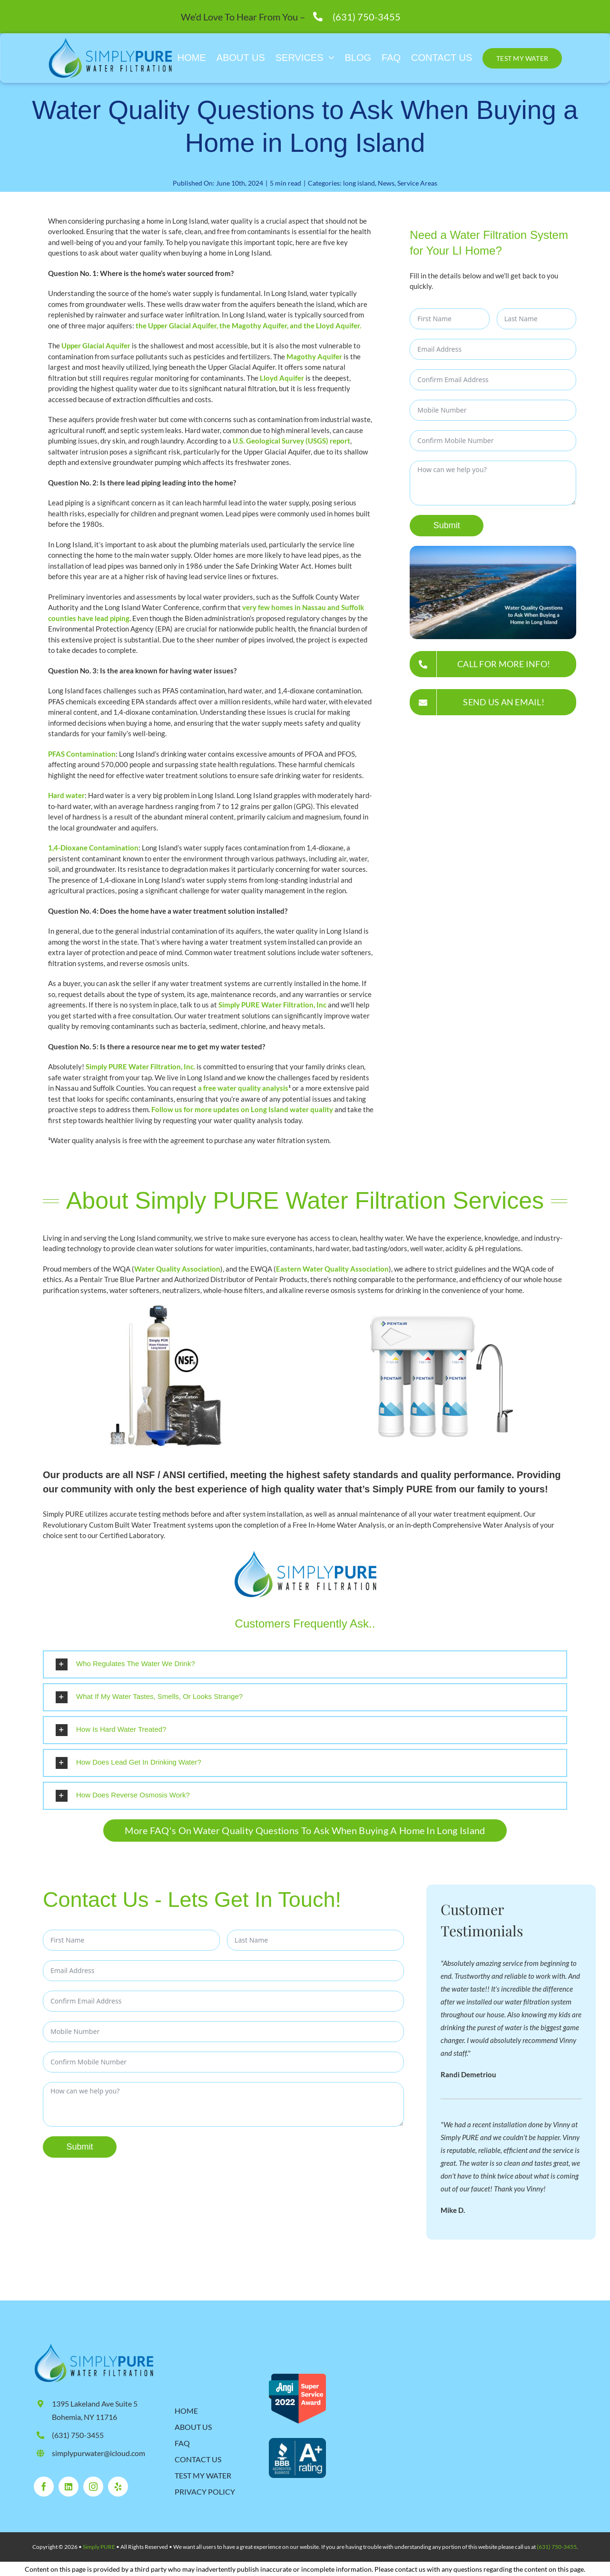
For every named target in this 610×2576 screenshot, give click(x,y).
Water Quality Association (177, 1268)
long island (359, 183)
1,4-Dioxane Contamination (93, 847)
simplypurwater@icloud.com (98, 2453)
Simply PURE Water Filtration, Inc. (140, 1066)
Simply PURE (99, 2546)
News (386, 183)
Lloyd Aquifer (282, 378)
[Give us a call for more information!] (493, 664)
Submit (446, 525)
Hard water (66, 795)
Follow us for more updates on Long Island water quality (242, 1109)
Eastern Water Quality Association (332, 1268)
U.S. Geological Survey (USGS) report (291, 440)
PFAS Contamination (82, 754)
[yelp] (118, 2486)
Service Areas (417, 183)
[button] (305, 1664)
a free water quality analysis (243, 1088)
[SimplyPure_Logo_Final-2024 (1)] (93, 2346)
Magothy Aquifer (314, 356)
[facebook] (44, 2486)
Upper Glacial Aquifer (95, 345)
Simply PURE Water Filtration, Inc (272, 1004)
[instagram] (93, 2486)
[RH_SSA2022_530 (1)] (297, 2376)
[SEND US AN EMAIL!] (493, 702)
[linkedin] (69, 2486)
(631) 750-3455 (367, 16)
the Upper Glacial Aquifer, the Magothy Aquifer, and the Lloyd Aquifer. (247, 325)
